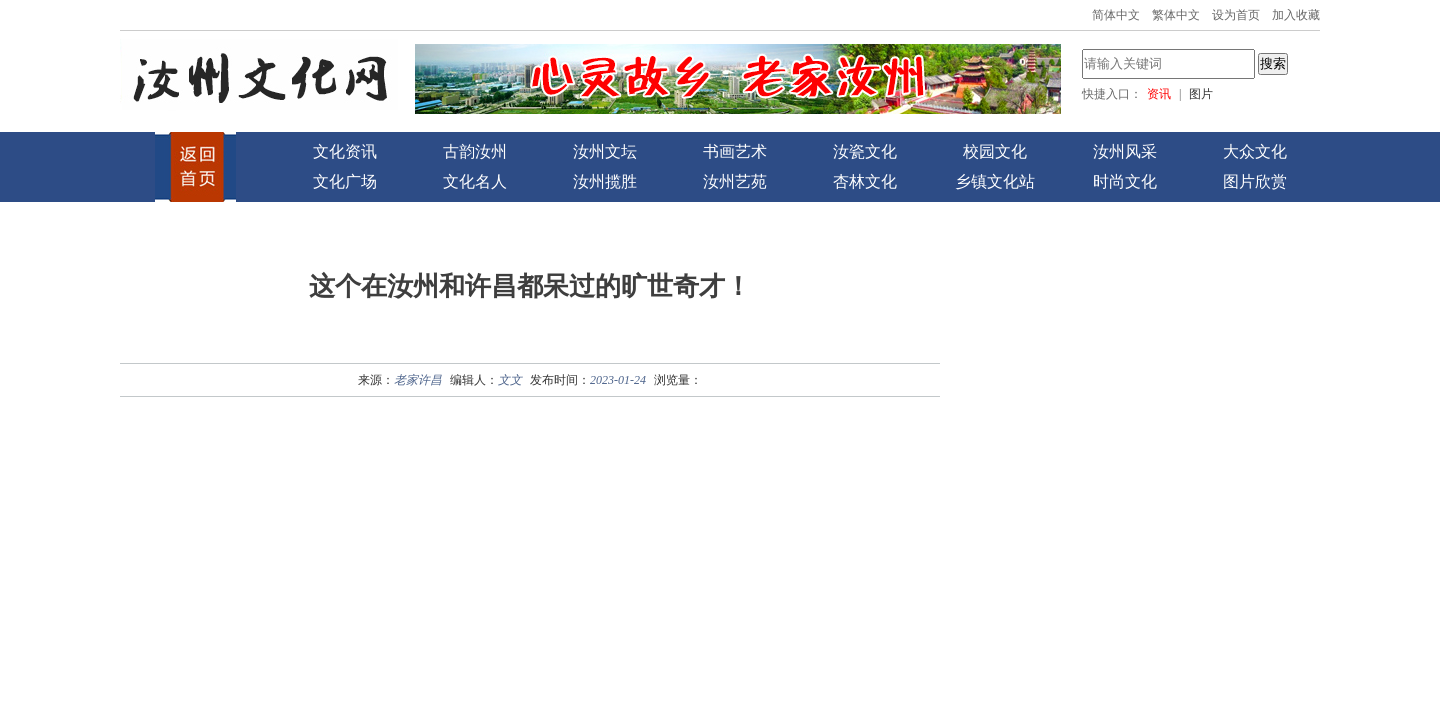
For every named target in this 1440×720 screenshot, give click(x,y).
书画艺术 (735, 151)
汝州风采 (1125, 151)
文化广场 (345, 181)
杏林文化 (865, 181)
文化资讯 (345, 151)
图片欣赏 (1255, 181)
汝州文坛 (605, 151)
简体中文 (1116, 15)
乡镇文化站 (995, 181)
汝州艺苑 (735, 181)
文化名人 (475, 181)
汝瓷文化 (865, 151)
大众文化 (1255, 151)
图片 (1201, 94)
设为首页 (1236, 15)
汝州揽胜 (605, 181)
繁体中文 (1176, 15)
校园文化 (995, 151)
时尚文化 (1125, 181)
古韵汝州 (475, 151)
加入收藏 (1296, 15)
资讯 (1159, 94)
